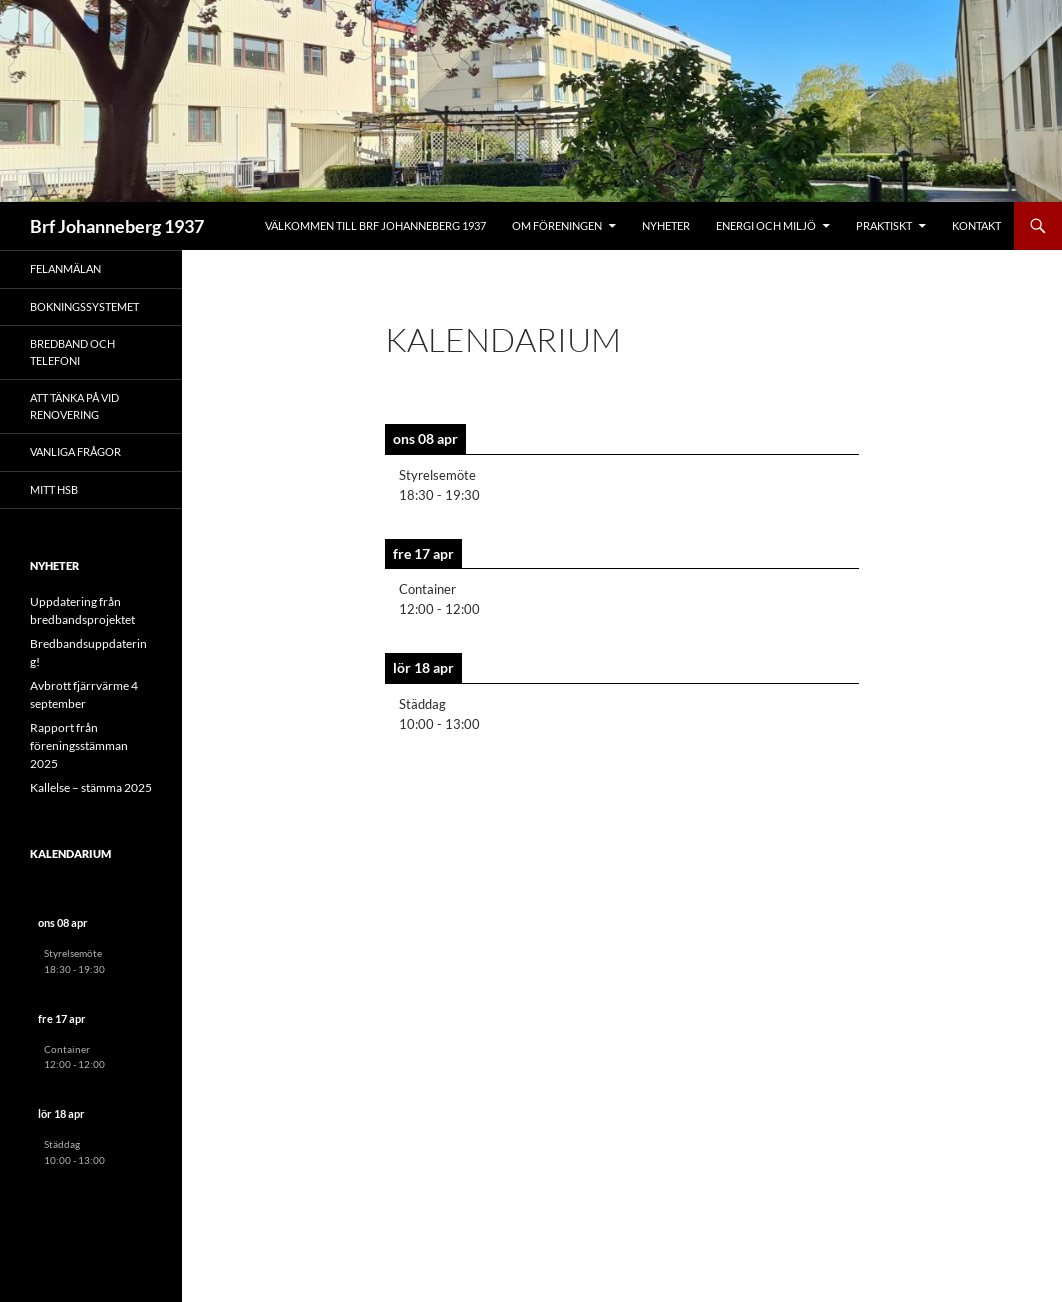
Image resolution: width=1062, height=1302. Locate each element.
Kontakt (976, 225)
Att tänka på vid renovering (74, 406)
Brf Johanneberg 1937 (117, 226)
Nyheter (666, 225)
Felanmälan (65, 268)
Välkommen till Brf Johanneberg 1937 (375, 225)
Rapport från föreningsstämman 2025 (79, 745)
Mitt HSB (54, 489)
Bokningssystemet (84, 306)
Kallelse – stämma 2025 (91, 787)
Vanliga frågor (75, 451)
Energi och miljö (766, 225)
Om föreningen (557, 225)
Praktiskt (884, 225)
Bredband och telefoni (72, 352)
